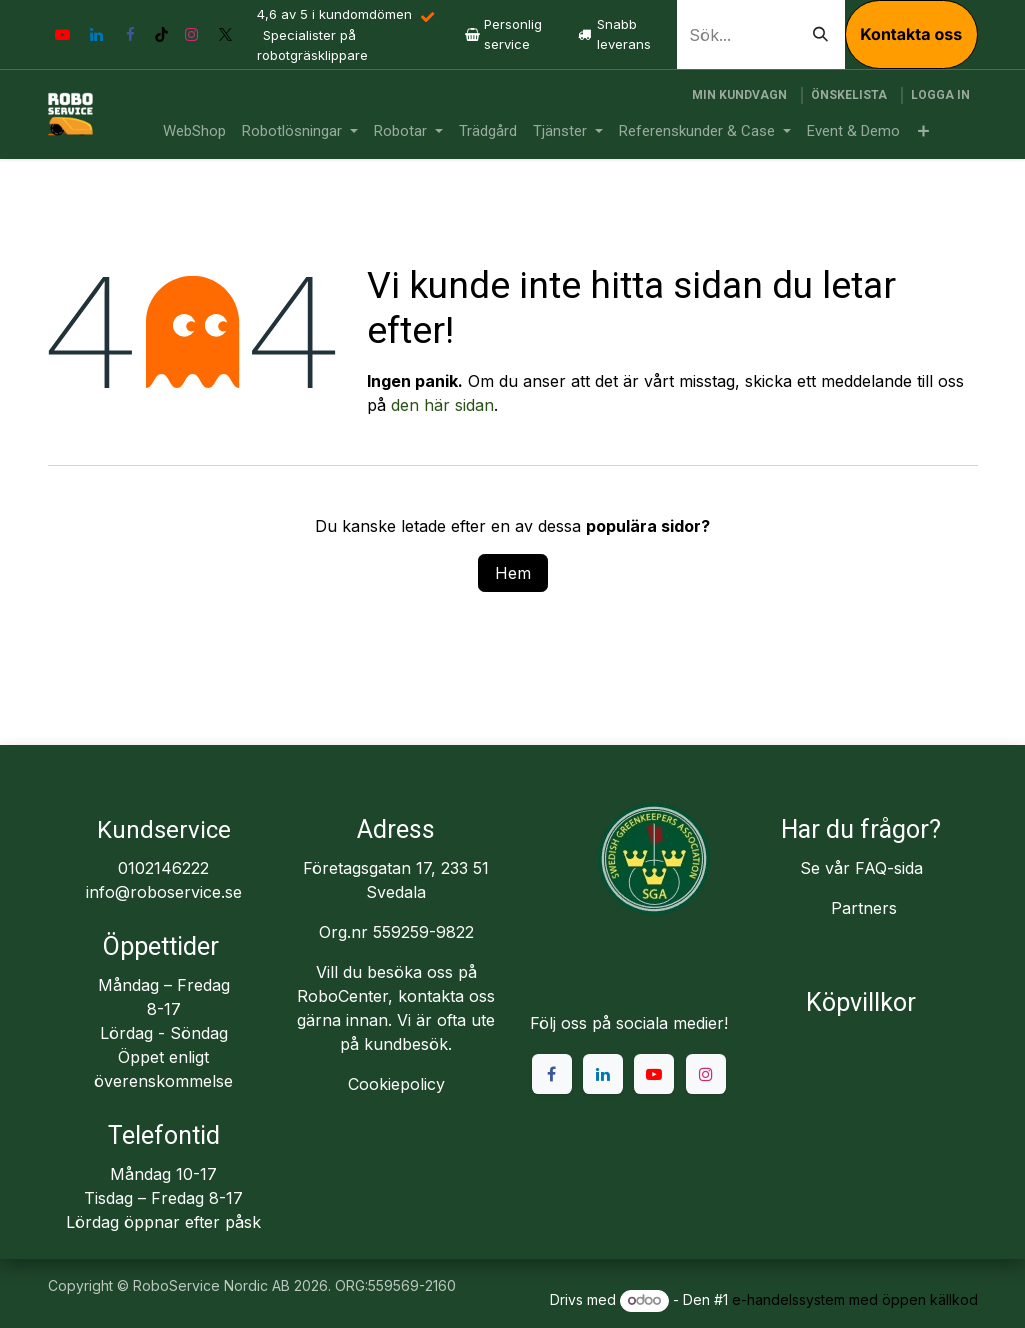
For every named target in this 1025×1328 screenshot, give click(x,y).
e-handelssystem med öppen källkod (855, 1299)
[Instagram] (192, 35)
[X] (226, 35)
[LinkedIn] (97, 35)
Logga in (940, 95)
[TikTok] (161, 34)
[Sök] (820, 34)
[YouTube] (63, 35)
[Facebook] (131, 35)
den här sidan (442, 405)
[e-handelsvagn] (739, 95)
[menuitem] (194, 131)
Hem (513, 573)
